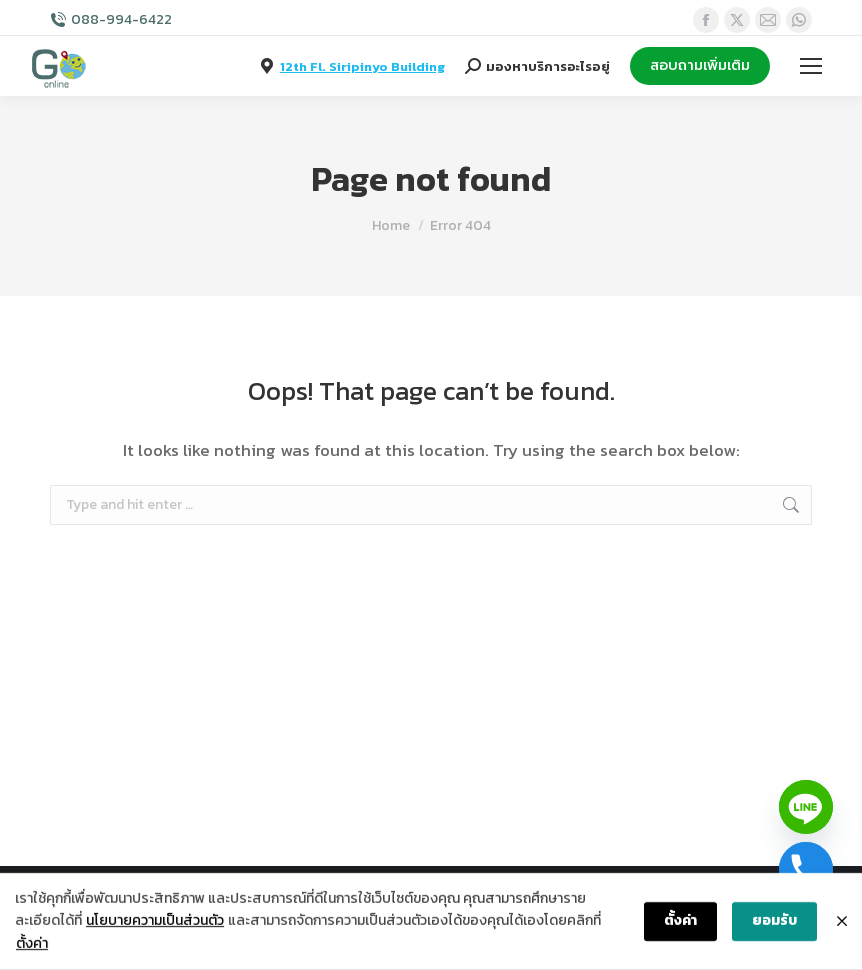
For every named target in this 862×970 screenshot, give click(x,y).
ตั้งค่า (32, 944)
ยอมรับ (774, 921)
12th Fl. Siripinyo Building (362, 66)
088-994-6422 (121, 20)
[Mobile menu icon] (811, 66)
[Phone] (806, 869)
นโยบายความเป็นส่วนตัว (155, 921)
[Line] (806, 807)
